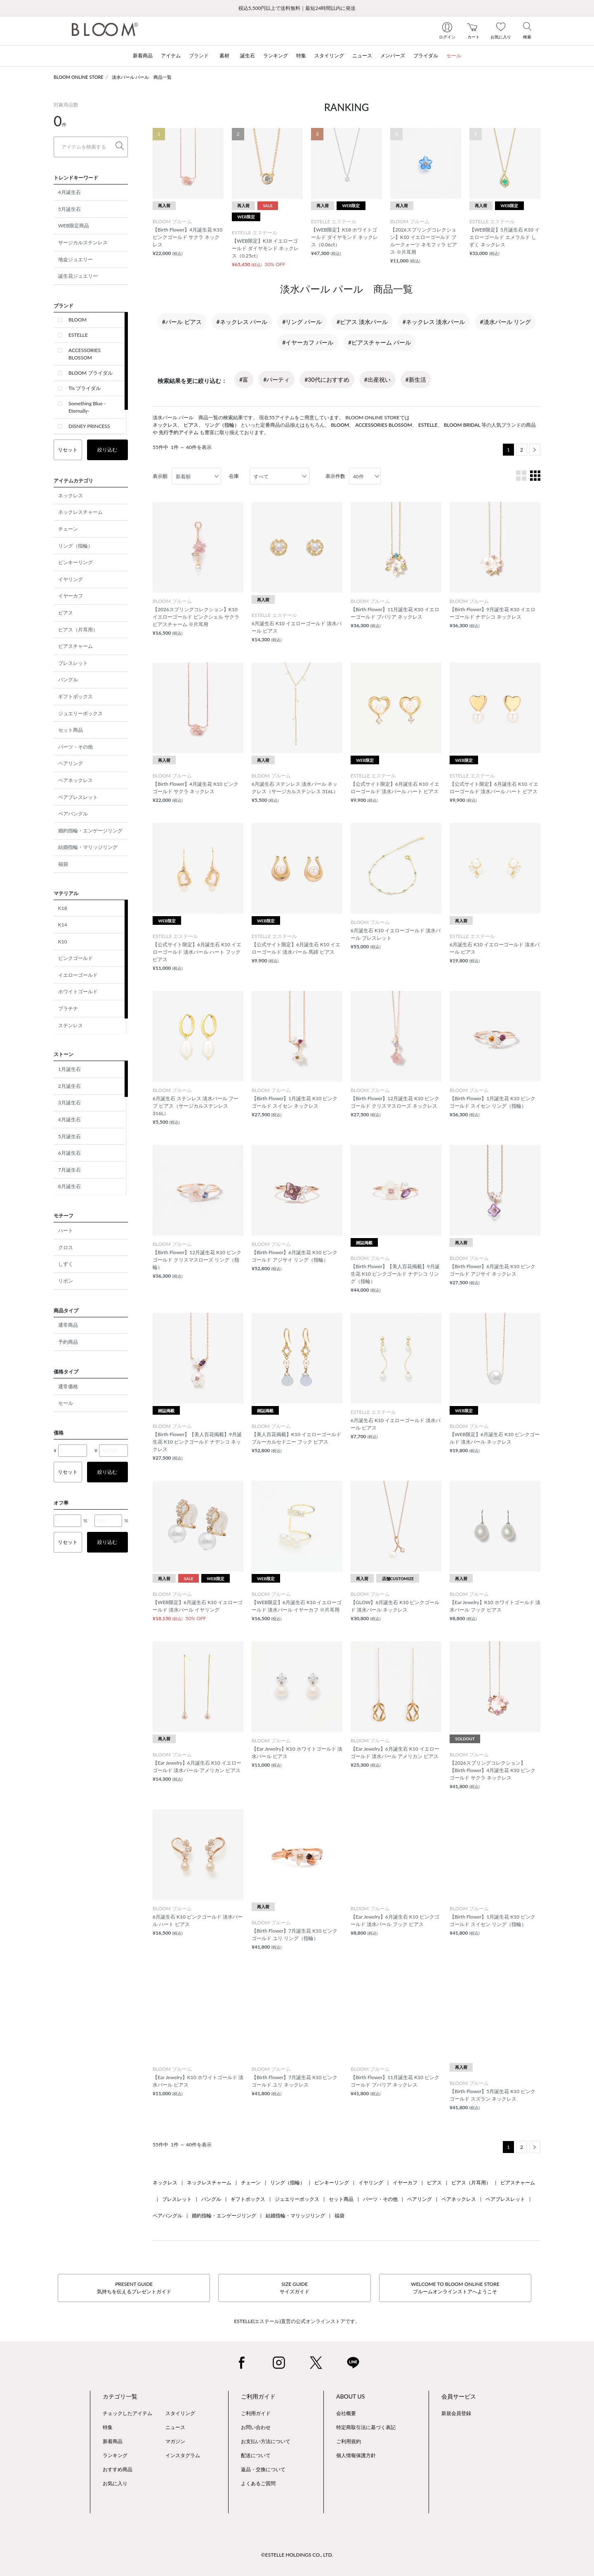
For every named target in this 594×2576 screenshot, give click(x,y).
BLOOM (77, 320)
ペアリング (70, 763)
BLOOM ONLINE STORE (79, 77)
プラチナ (68, 1008)
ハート (65, 1230)
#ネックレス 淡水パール (434, 321)
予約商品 (68, 1342)
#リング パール (302, 321)
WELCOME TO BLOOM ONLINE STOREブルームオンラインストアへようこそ (455, 2288)
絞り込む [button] (107, 450)
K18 (62, 908)
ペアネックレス (75, 780)
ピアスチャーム (75, 646)
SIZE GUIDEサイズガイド (294, 2288)
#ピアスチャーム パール (379, 342)
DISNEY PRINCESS (89, 426)
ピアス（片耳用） (78, 629)
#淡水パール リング (505, 321)
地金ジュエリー (75, 259)
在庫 (234, 476)
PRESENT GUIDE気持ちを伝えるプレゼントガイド (134, 2288)
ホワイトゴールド (78, 991)
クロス (65, 1247)
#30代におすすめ (326, 379)
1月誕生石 (69, 1069)
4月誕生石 (69, 192)
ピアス (65, 613)
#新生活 (415, 379)
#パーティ (276, 379)
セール (65, 1403)
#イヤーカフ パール (307, 342)
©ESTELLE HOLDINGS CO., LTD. (297, 2555)
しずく (65, 1264)
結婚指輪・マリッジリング (88, 847)
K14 (62, 925)
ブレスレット (73, 663)
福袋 (63, 864)
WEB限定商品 (73, 225)
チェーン (68, 529)
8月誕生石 (69, 1186)
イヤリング (70, 579)
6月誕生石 (69, 1153)
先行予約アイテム (178, 432)
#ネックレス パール (242, 321)
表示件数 (335, 476)
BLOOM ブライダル (90, 373)
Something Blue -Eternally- (87, 407)
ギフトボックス (75, 696)
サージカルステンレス (83, 242)
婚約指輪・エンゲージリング (90, 830)
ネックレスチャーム (80, 512)
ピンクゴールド (75, 958)
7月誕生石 (69, 1170)
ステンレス (70, 1025)
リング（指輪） (75, 546)
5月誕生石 (69, 209)
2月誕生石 (69, 1086)
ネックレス (70, 495)
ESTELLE (78, 335)
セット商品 (70, 730)
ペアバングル (73, 814)
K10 (62, 941)
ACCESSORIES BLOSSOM (84, 354)
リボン (65, 1281)
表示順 (160, 476)
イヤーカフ (70, 596)
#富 (243, 379)
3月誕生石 (69, 1102)
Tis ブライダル (84, 388)
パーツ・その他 (75, 747)
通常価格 (68, 1386)
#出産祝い (377, 379)
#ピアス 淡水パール (362, 321)
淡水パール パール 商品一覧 (142, 77)
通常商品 (68, 1325)
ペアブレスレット (78, 797)
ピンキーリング (75, 562)
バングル (68, 679)
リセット (68, 450)
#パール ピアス (182, 321)
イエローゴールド (78, 975)
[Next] (534, 450)
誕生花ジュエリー (78, 276)
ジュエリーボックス (80, 713)
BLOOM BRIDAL (462, 425)
